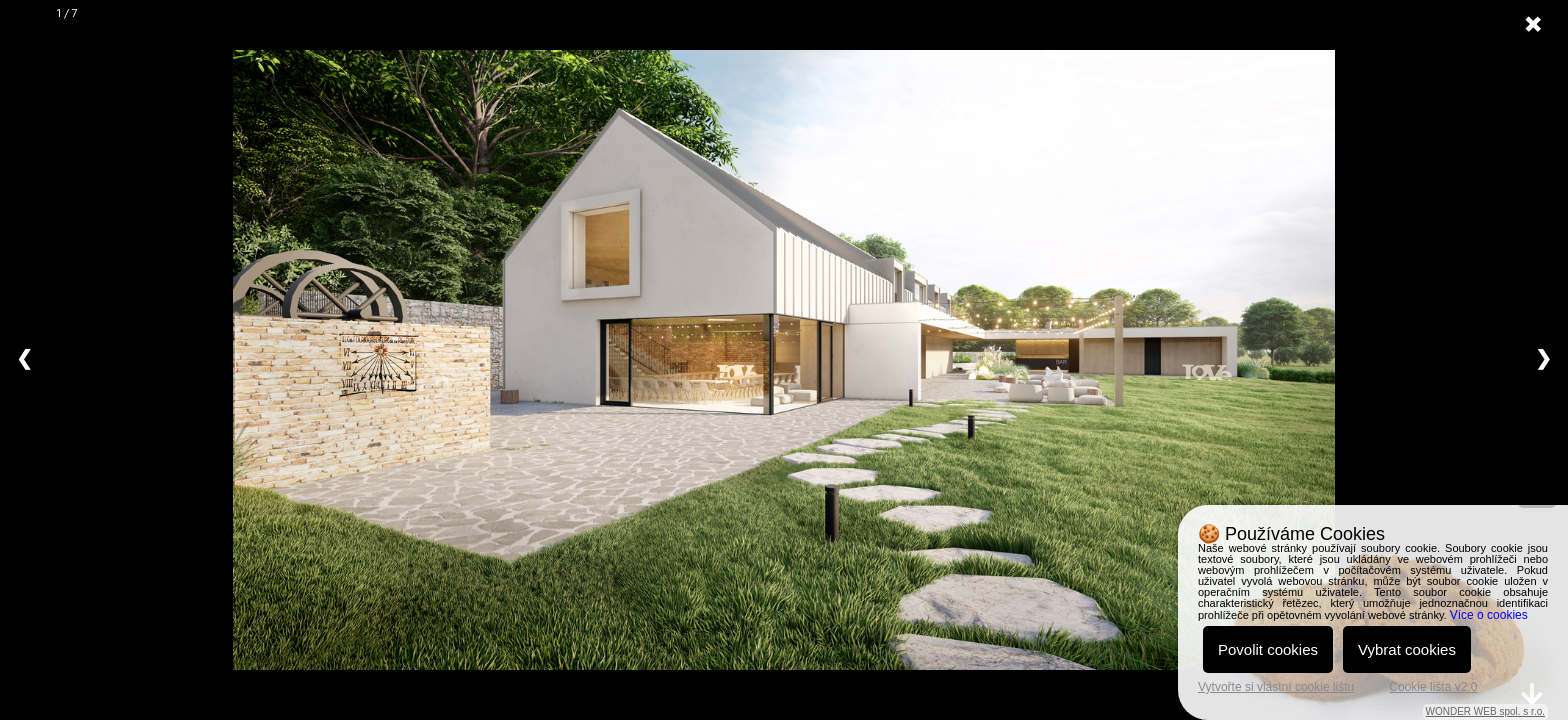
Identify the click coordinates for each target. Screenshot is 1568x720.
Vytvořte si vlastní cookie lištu (1276, 687)
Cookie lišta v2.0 (1433, 687)
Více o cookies (1489, 615)
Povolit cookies (1268, 649)
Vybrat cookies (1407, 649)
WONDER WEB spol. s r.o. (1485, 711)
